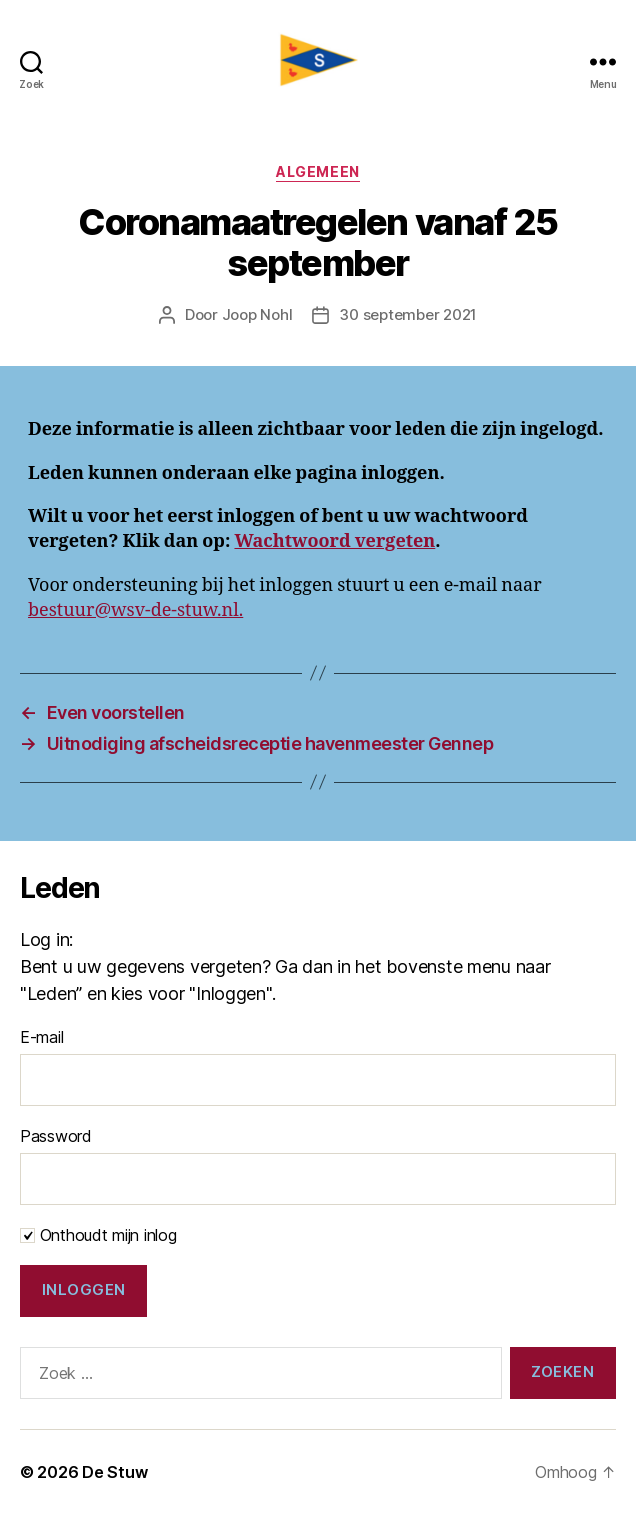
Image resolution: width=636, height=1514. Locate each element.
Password (56, 1136)
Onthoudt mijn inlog (98, 1235)
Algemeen (317, 171)
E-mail (41, 1037)
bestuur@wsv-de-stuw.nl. (135, 610)
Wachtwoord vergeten (334, 541)
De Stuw (114, 1472)
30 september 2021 (408, 314)
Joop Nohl (257, 314)
